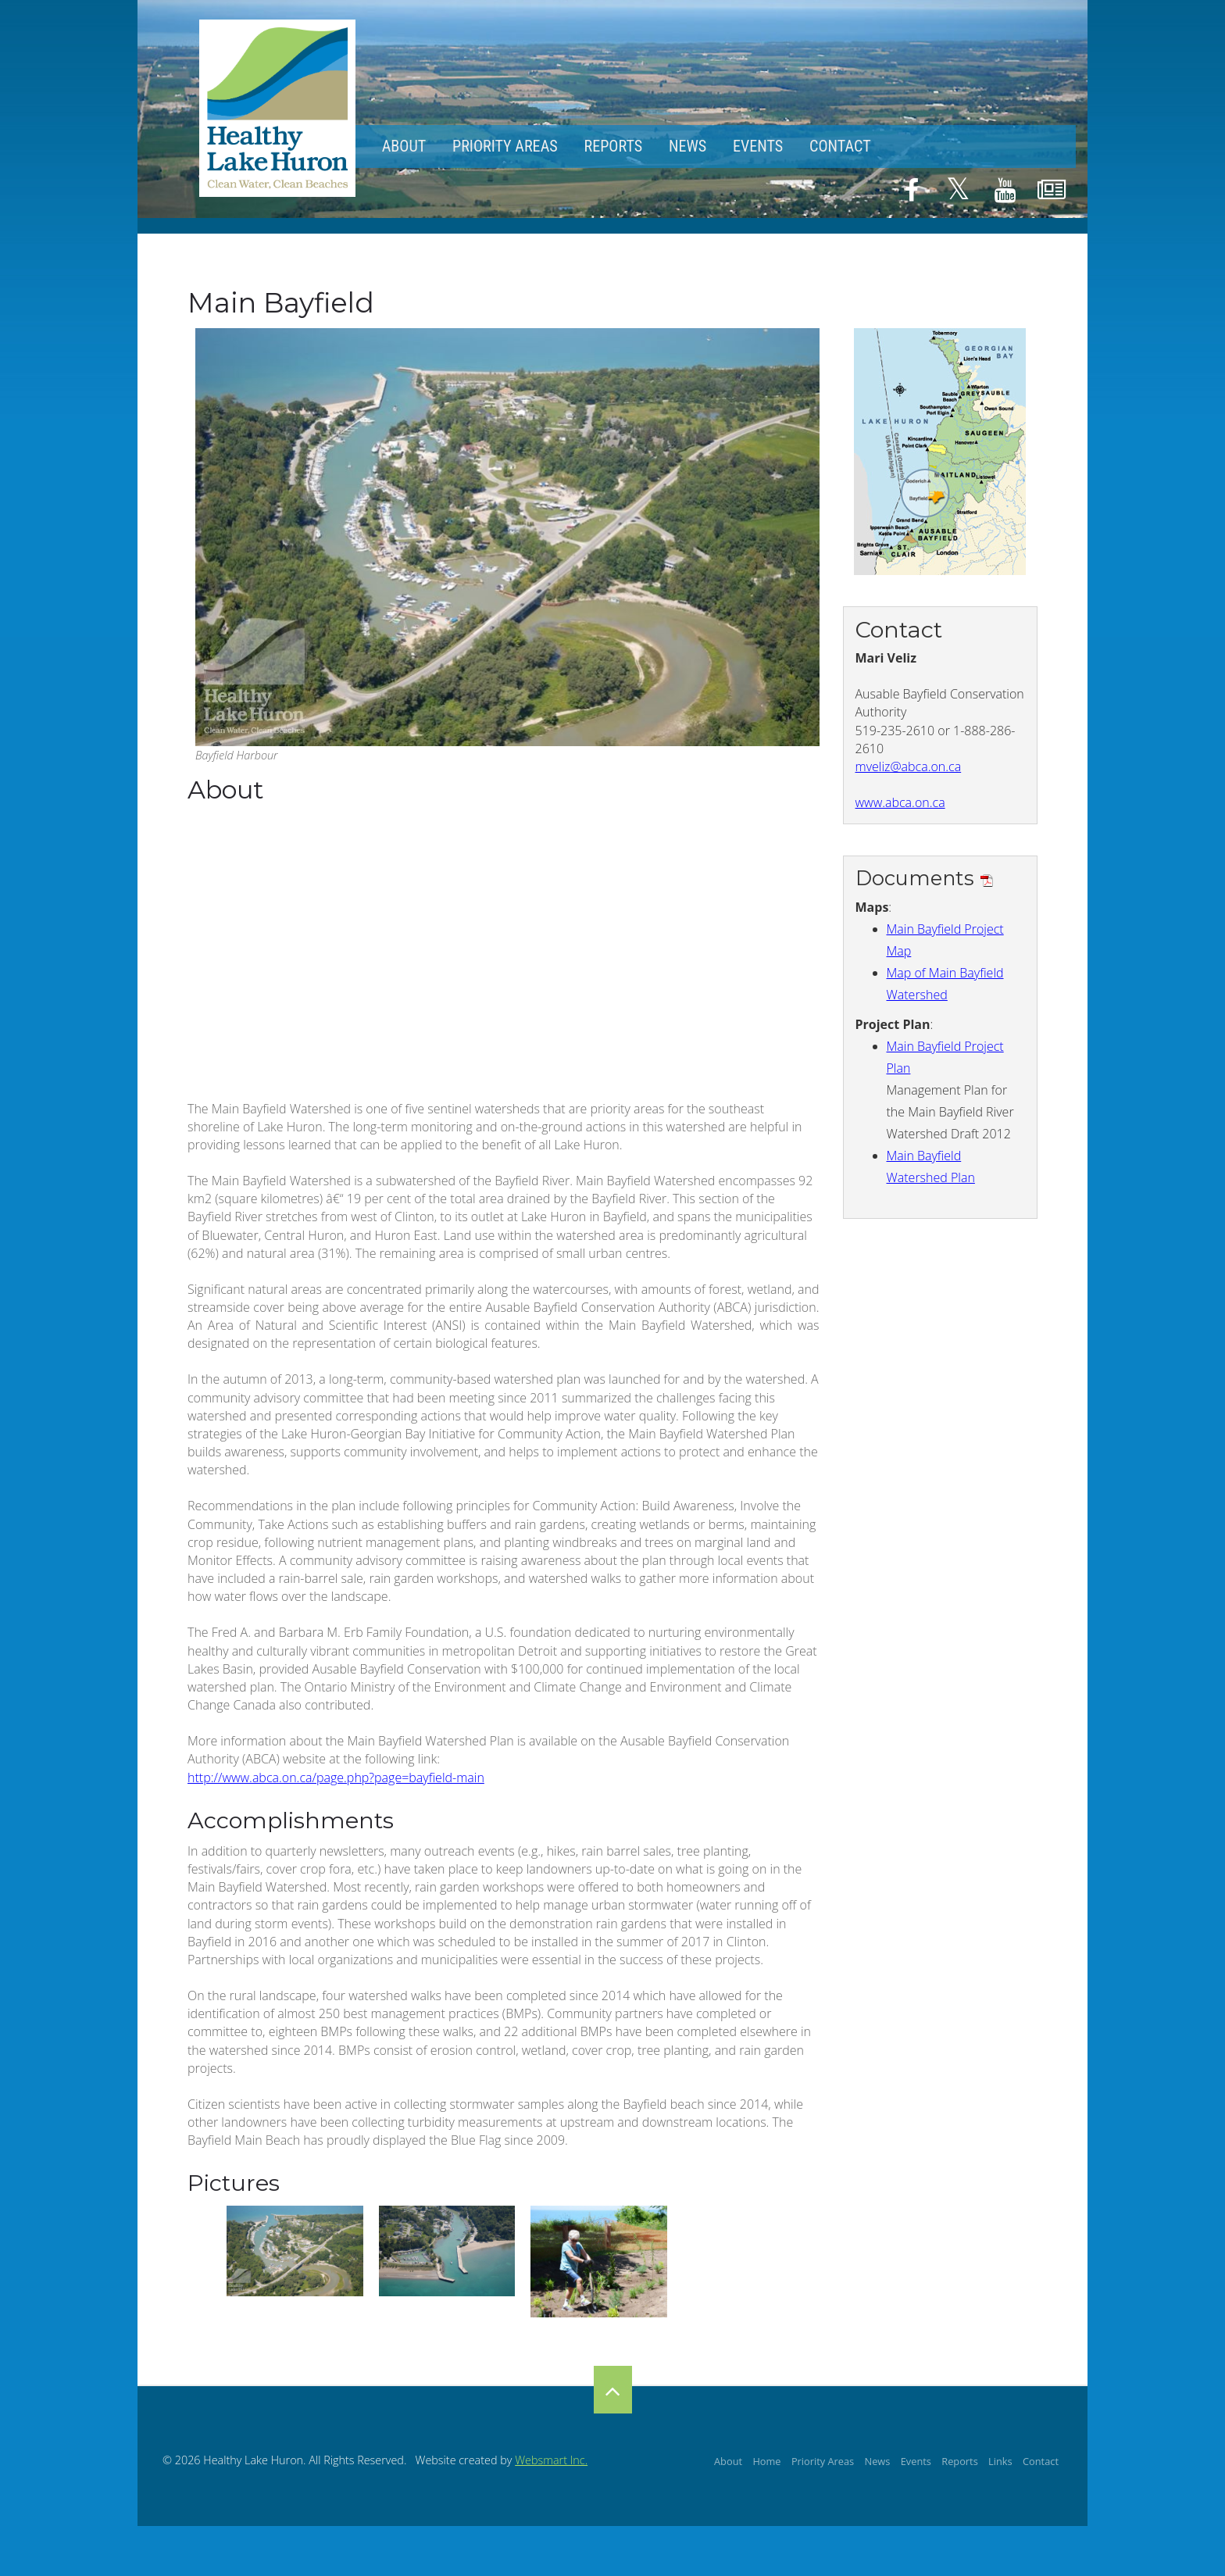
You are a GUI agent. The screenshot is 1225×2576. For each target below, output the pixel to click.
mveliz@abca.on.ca (908, 766)
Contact (840, 146)
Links (1000, 2461)
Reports (613, 146)
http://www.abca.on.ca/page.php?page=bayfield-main (336, 1777)
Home (766, 2461)
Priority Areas (505, 146)
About (404, 146)
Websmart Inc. (551, 2460)
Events (758, 146)
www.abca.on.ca (900, 802)
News (687, 146)
